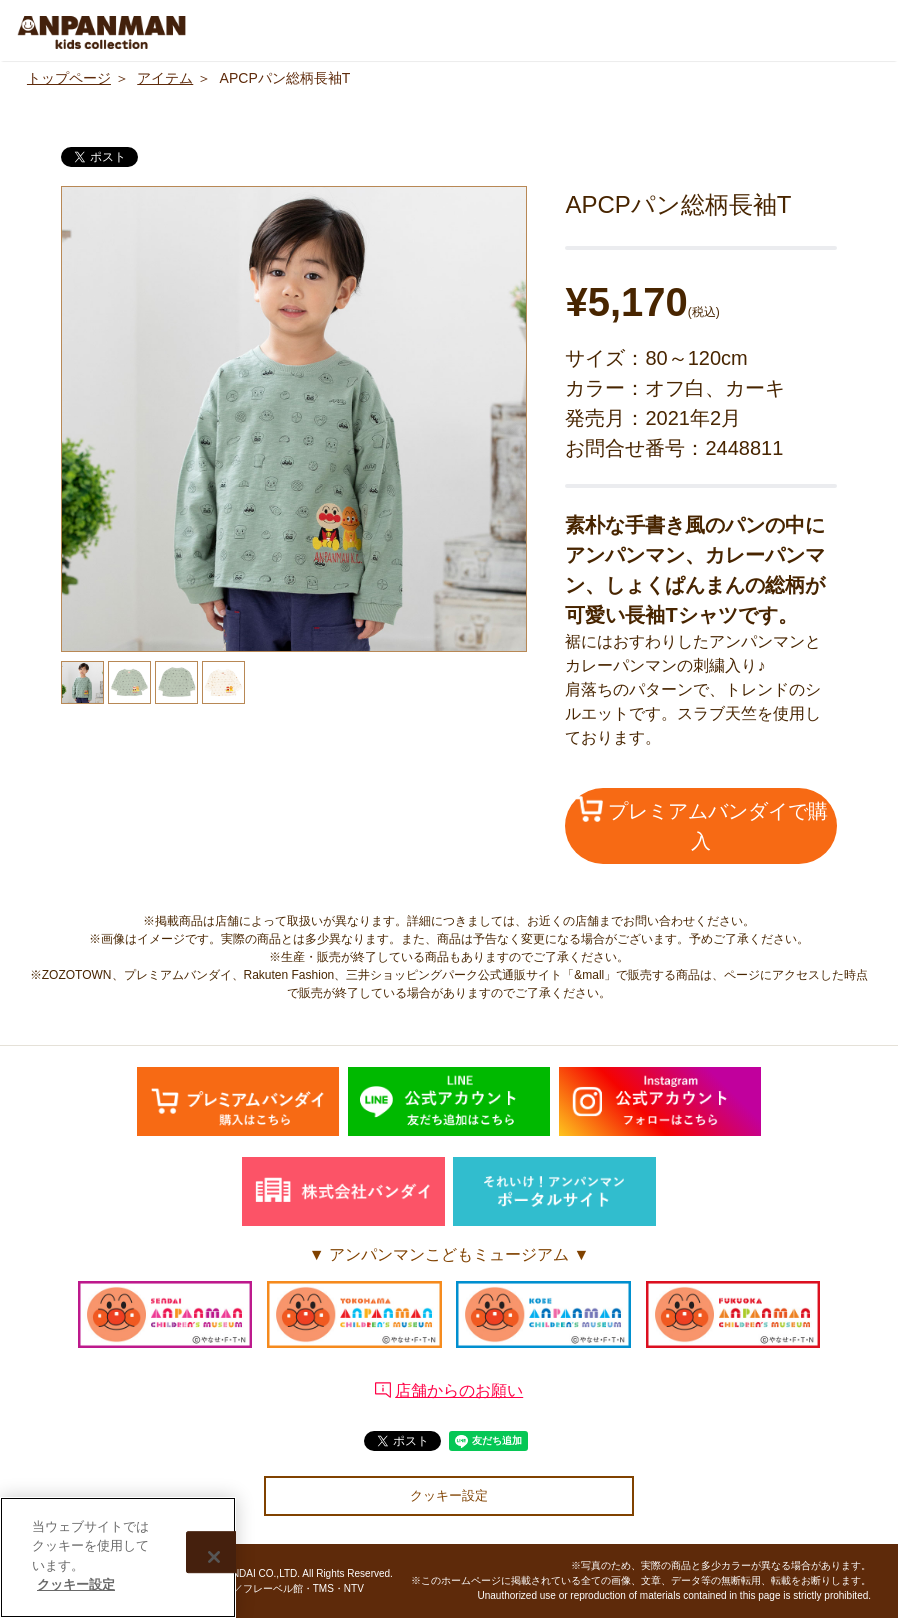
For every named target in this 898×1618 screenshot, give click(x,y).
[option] (294, 419)
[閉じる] (214, 1558)
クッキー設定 (449, 1495)
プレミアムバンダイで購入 (702, 824)
